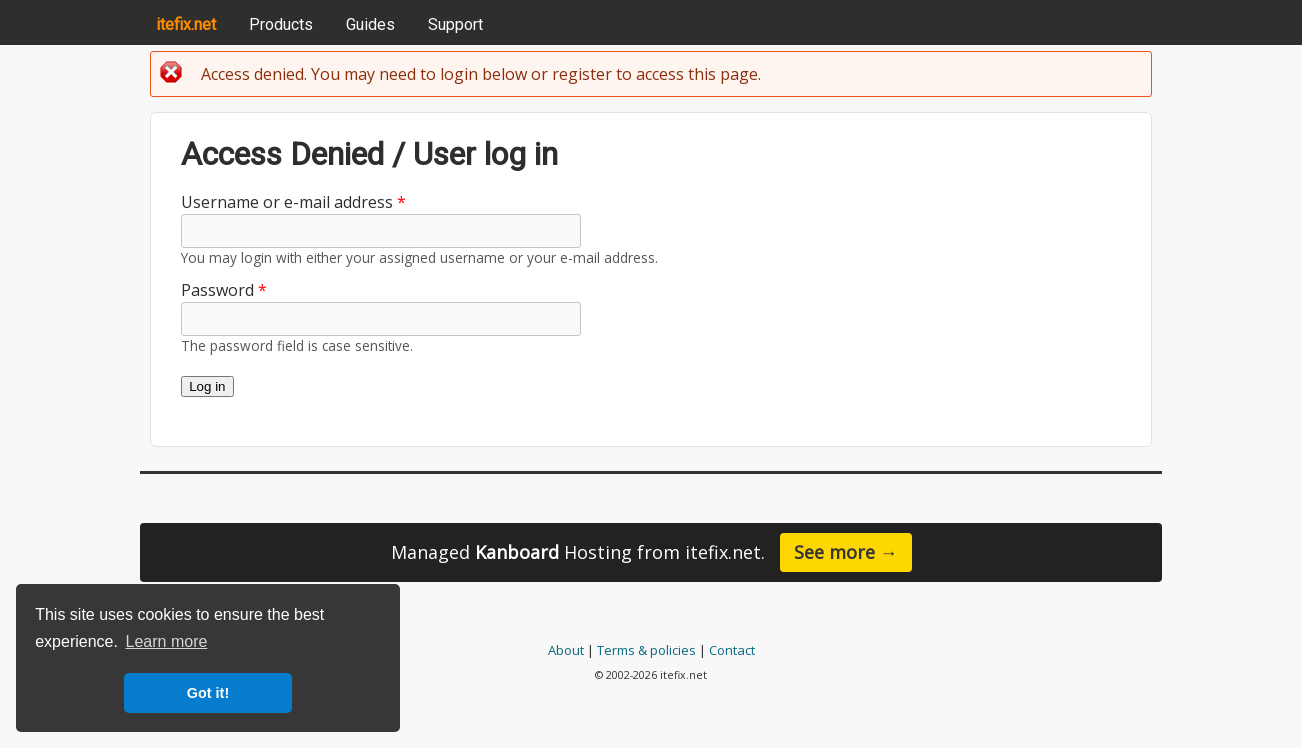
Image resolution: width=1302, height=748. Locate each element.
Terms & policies (646, 650)
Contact (732, 650)
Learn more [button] (167, 641)
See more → (846, 552)
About (566, 650)
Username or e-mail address (293, 202)
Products (281, 24)
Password (224, 290)
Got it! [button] (208, 693)
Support (455, 24)
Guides (370, 24)
